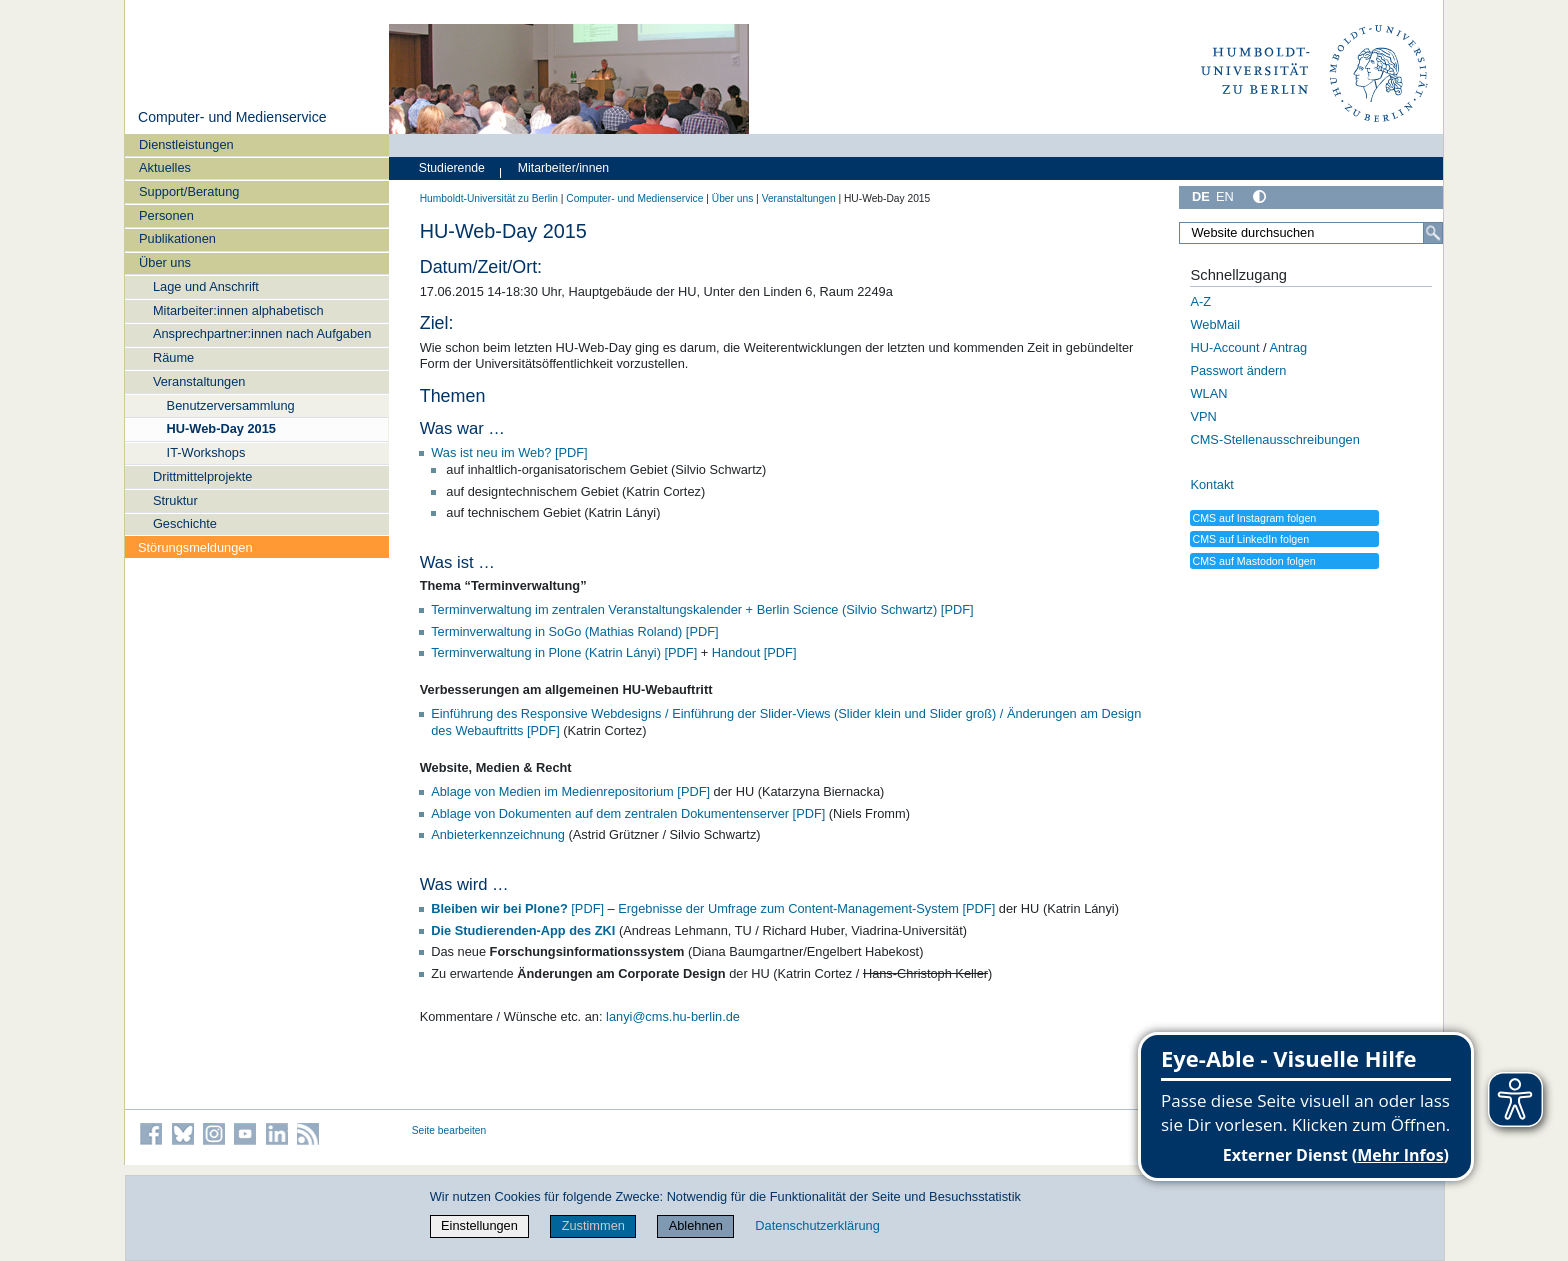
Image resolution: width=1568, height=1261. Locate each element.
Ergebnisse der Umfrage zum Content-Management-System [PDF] (806, 908)
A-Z (1200, 301)
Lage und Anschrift (206, 286)
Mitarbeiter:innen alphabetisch (238, 310)
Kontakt (1211, 484)
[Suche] (1433, 233)
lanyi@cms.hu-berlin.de (673, 1016)
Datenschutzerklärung (817, 1225)
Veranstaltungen (199, 381)
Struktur (175, 500)
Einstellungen (479, 1225)
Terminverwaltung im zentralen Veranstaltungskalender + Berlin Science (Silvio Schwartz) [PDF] (702, 609)
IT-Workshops (206, 452)
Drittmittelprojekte (203, 476)
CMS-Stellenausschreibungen (1274, 439)
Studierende (452, 168)
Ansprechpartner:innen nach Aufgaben (262, 333)
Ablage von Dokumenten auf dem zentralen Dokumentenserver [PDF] (628, 813)
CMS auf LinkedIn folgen (1250, 539)
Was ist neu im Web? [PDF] (509, 452)
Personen (166, 215)
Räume (173, 357)
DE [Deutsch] (1201, 196)
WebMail (1215, 324)
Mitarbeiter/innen (563, 168)
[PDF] (519, 908)
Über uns (165, 262)
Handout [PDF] (754, 652)
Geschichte (185, 523)
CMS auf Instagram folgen (1254, 518)
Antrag (1288, 347)
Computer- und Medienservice (232, 117)
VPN (1203, 416)
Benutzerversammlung (231, 405)
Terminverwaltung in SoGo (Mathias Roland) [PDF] (574, 631)
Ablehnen (696, 1225)
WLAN (1208, 393)
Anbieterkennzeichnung (498, 834)
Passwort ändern (1238, 370)
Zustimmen (593, 1225)
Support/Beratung (189, 191)
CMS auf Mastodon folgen (1253, 561)
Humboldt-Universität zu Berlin (489, 198)
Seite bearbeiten (449, 1130)
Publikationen (177, 238)
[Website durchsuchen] (1311, 233)
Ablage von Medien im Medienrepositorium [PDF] (570, 791)
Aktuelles (165, 167)
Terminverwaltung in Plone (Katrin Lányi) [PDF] (564, 652)
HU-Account (1224, 347)
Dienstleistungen (186, 144)
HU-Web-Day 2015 (221, 428)
